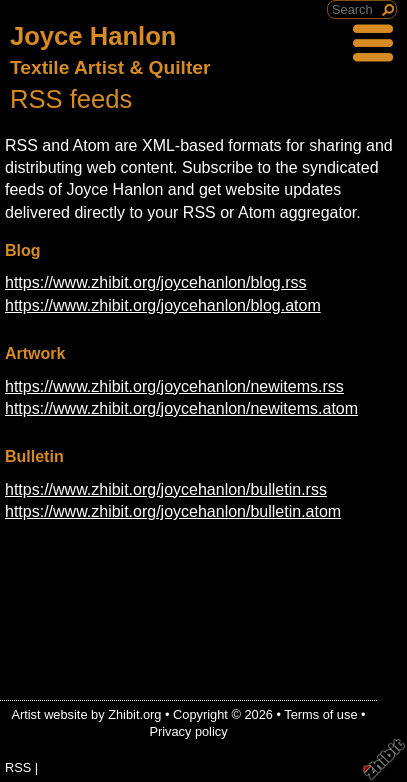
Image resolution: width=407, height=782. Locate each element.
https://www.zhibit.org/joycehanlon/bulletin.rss (166, 489)
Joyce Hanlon (93, 36)
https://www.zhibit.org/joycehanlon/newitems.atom (181, 408)
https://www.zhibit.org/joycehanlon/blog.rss (155, 282)
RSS (18, 767)
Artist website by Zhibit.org (86, 714)
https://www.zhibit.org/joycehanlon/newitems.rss (174, 386)
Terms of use (320, 714)
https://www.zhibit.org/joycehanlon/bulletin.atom (173, 511)
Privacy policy (188, 731)
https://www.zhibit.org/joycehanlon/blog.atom (163, 305)
